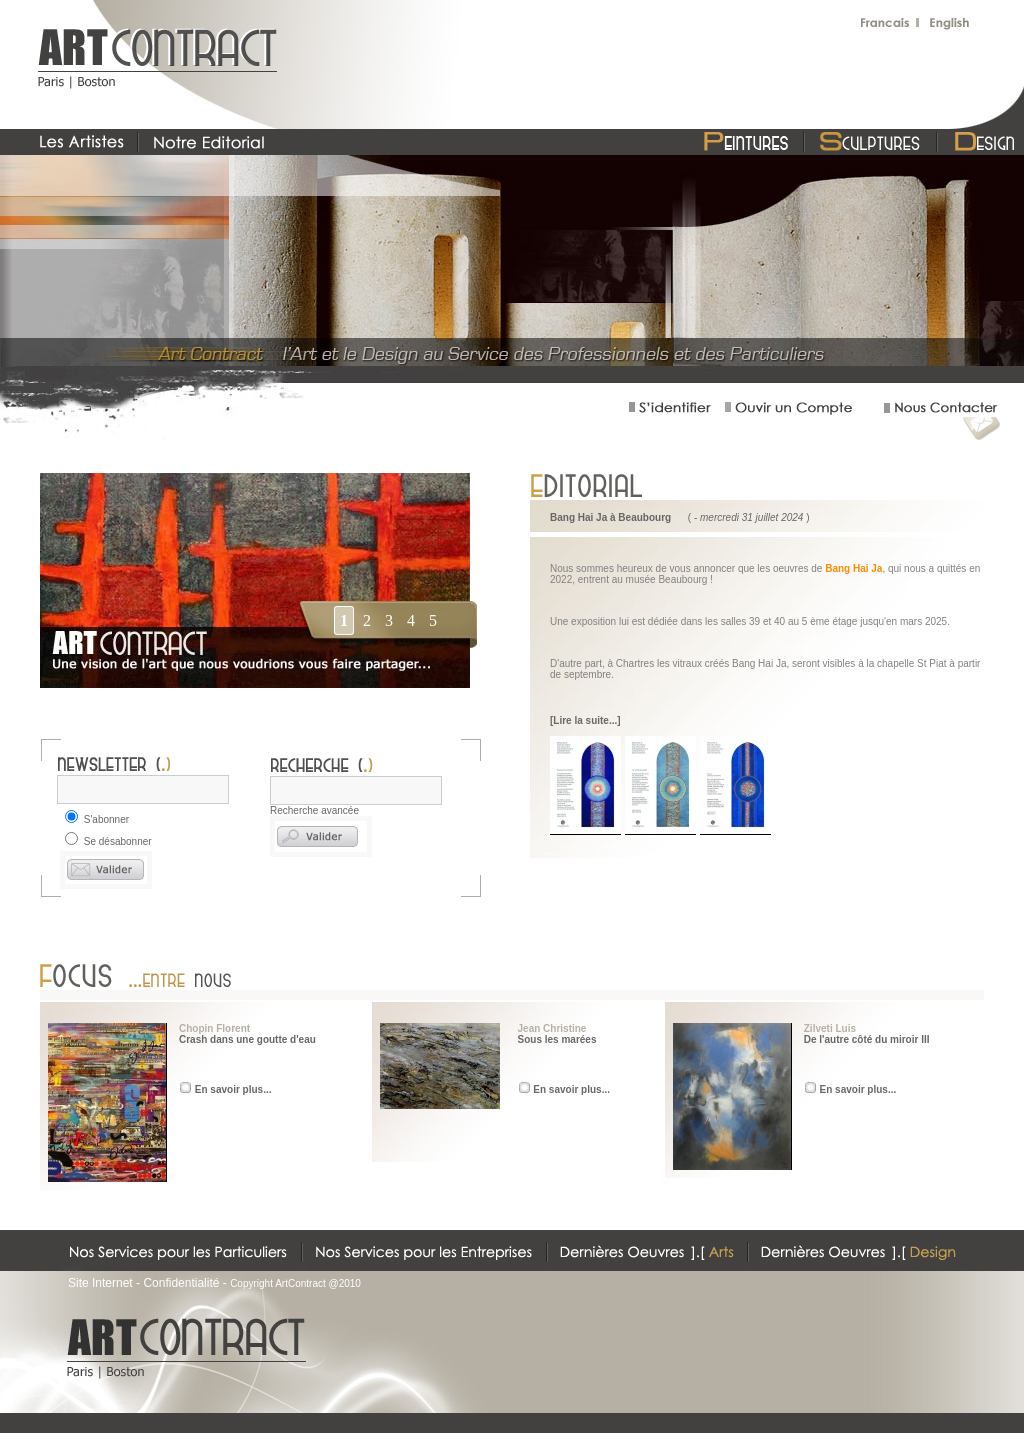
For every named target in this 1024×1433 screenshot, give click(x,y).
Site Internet (100, 1283)
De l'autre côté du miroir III (867, 1039)
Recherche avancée (314, 810)
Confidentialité (181, 1283)
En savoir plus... (233, 1089)
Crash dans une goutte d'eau (247, 1039)
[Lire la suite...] (585, 720)
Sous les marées (557, 1039)
